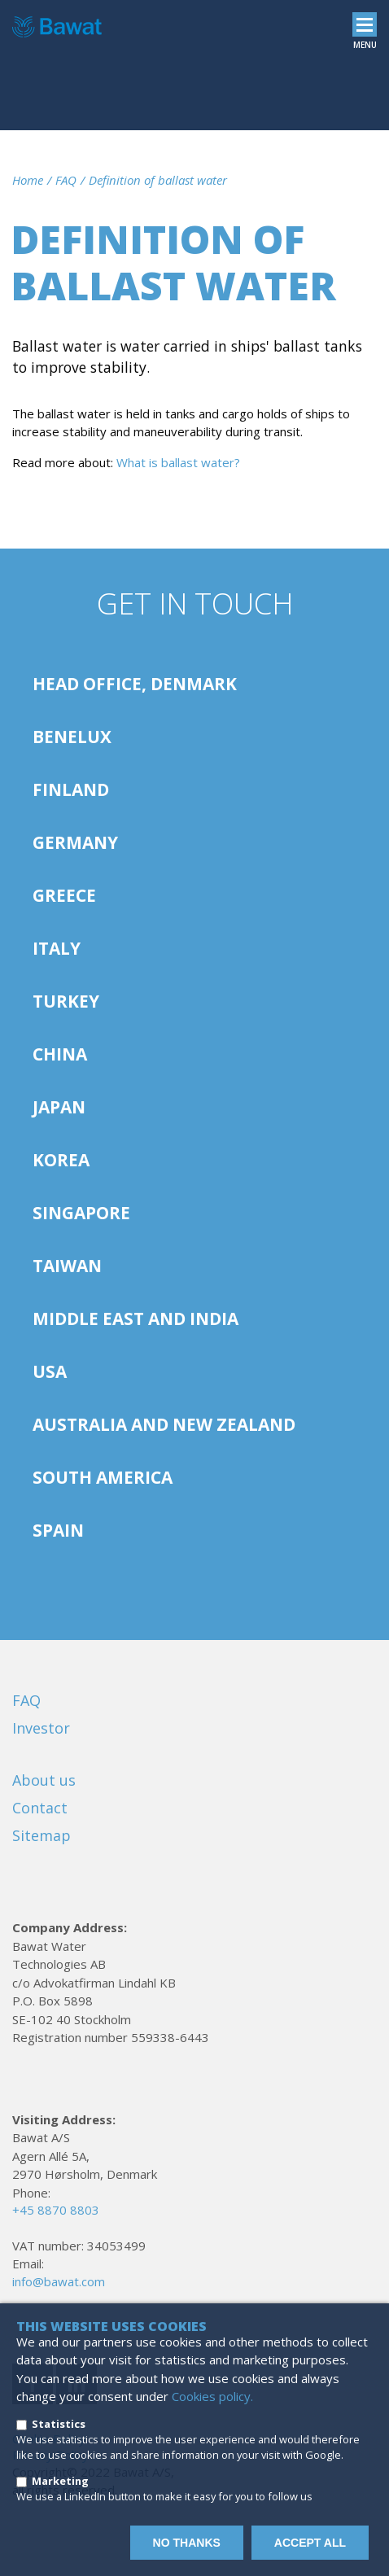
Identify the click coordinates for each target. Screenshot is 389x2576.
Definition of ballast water (158, 180)
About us (44, 1780)
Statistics (58, 2423)
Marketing (60, 2480)
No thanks (187, 2542)
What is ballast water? (178, 462)
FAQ (65, 180)
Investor (41, 1728)
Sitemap (41, 1835)
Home (27, 180)
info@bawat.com (58, 2281)
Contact (40, 1808)
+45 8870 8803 (55, 2210)
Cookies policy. (212, 2396)
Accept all (310, 2542)
